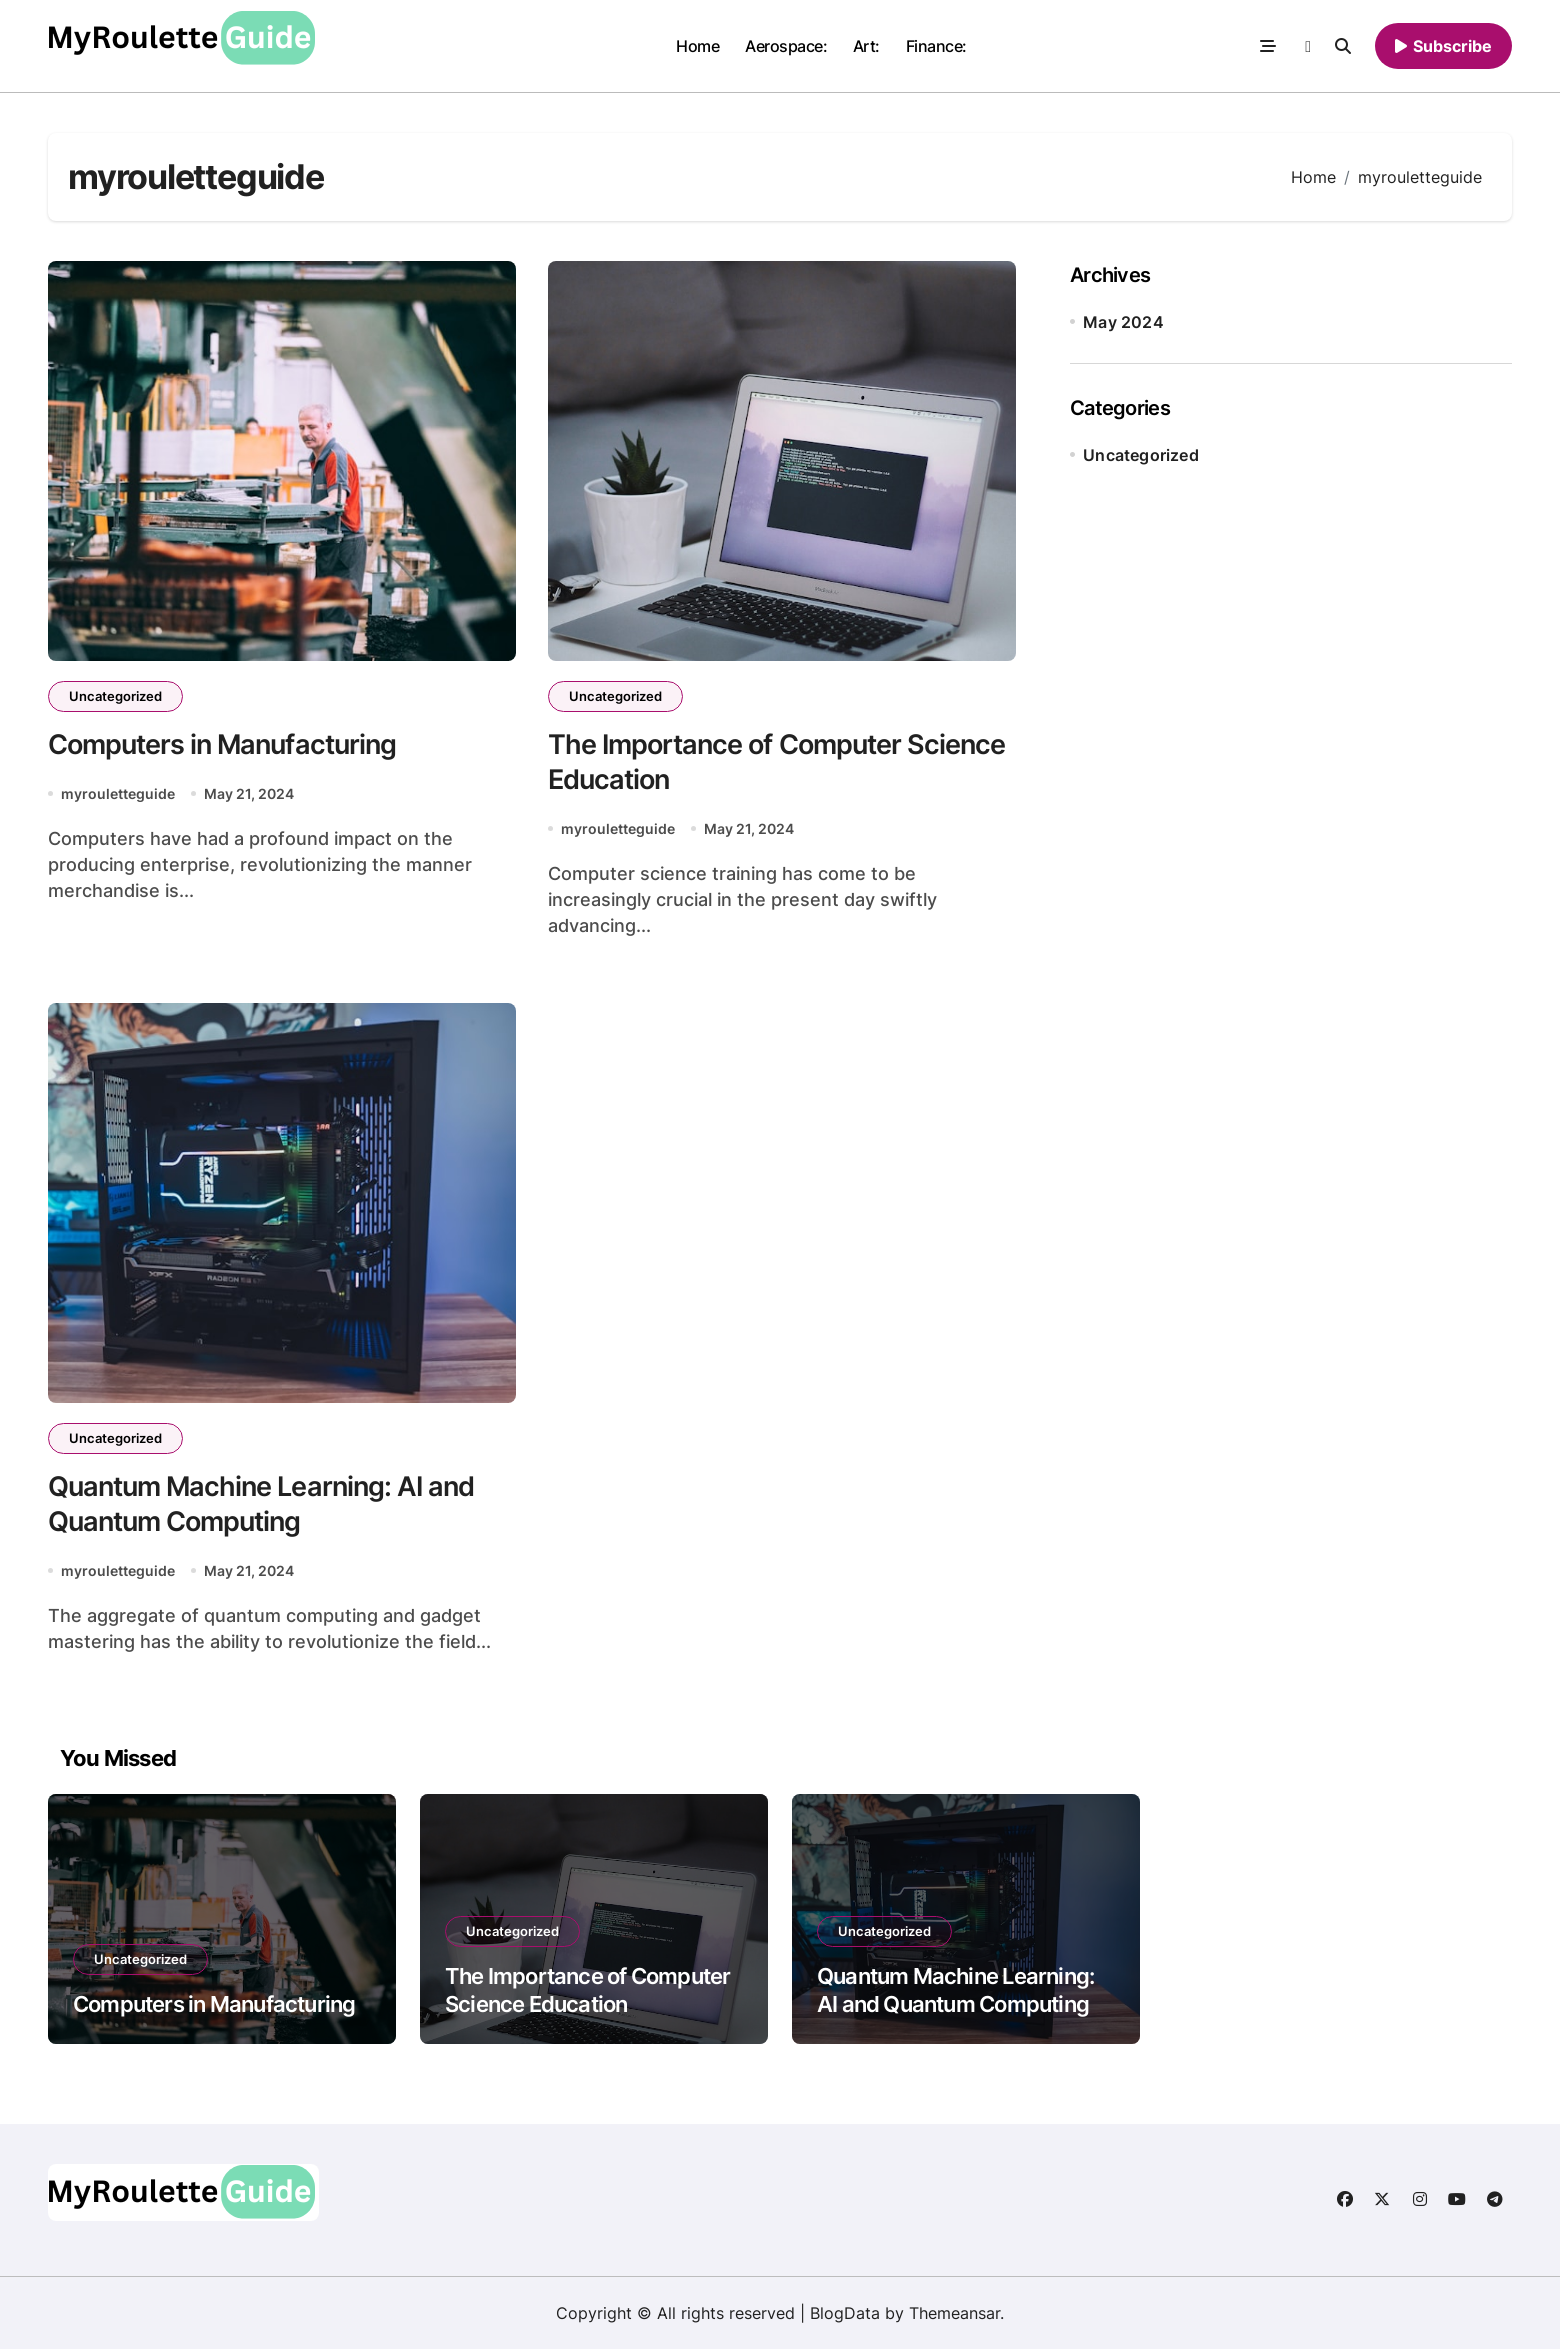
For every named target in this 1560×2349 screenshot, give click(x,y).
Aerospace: (786, 46)
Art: (866, 46)
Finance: (936, 46)
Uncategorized (115, 696)
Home (697, 46)
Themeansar (954, 2313)
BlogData (845, 2313)
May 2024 (1123, 322)
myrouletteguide (118, 793)
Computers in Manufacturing (222, 744)
